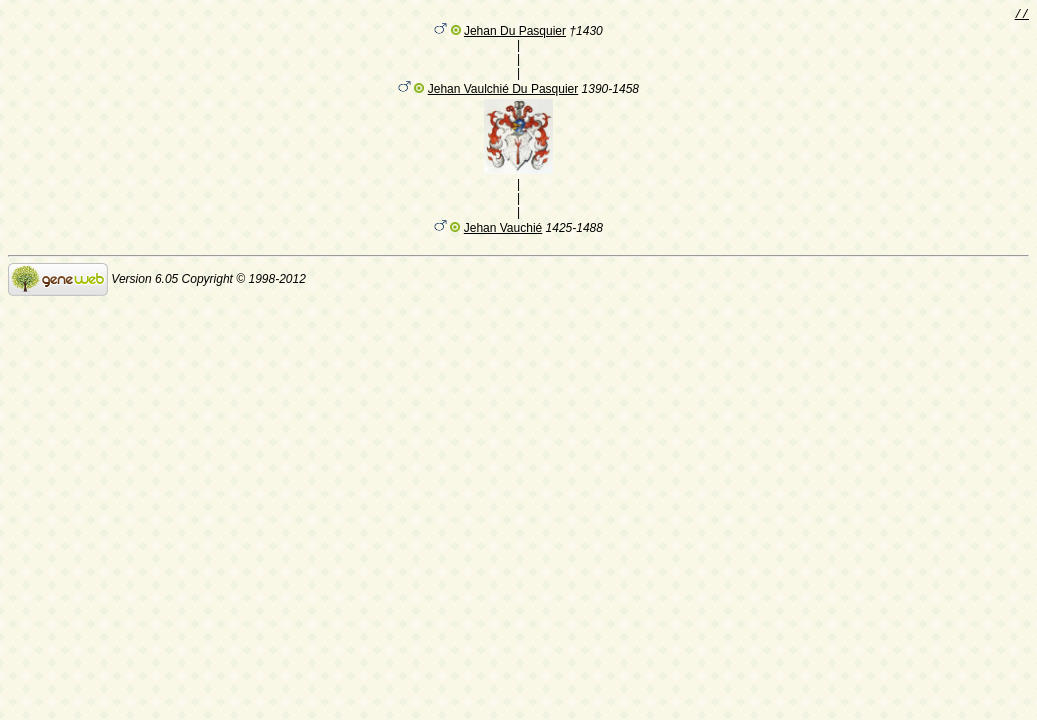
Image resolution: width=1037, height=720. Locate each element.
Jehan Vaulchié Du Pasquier (503, 92)
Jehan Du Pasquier (515, 34)
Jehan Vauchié (503, 231)
